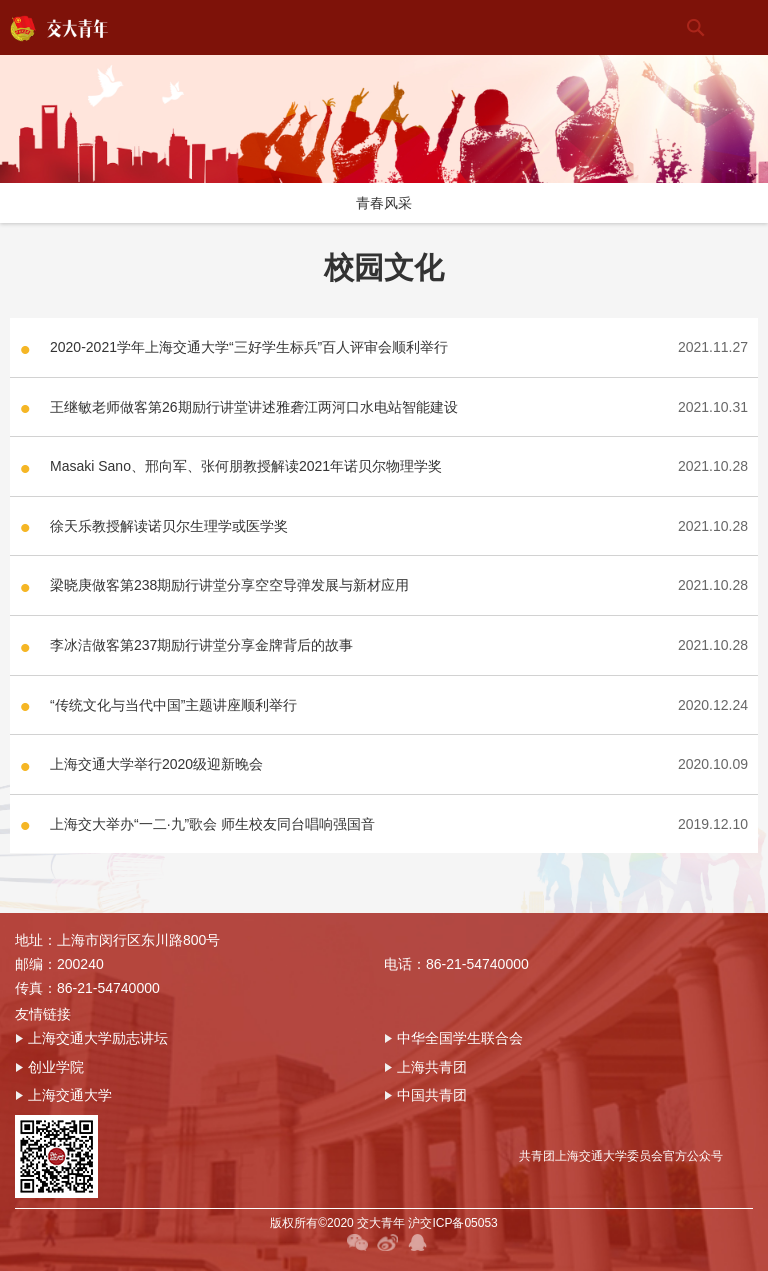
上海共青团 (425, 1067)
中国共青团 (425, 1095)
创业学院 (49, 1067)
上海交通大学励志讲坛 (91, 1038)
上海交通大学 (63, 1095)
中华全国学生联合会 (453, 1038)
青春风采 (384, 203)
